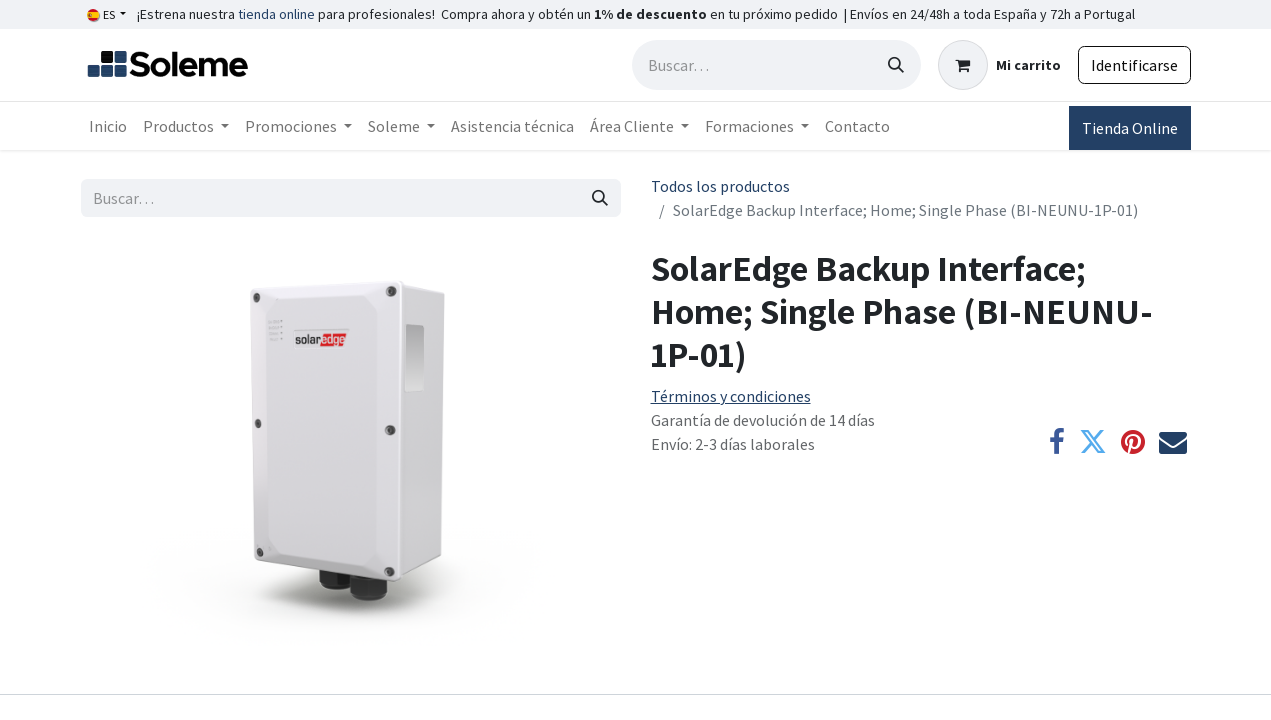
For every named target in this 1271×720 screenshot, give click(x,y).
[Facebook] (1057, 442)
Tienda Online (1130, 128)
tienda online (276, 14)
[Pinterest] (1133, 442)
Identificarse (1134, 65)
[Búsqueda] (896, 65)
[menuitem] (108, 126)
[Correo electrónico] (1173, 442)
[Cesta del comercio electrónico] (999, 65)
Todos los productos (720, 186)
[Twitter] (1093, 442)
